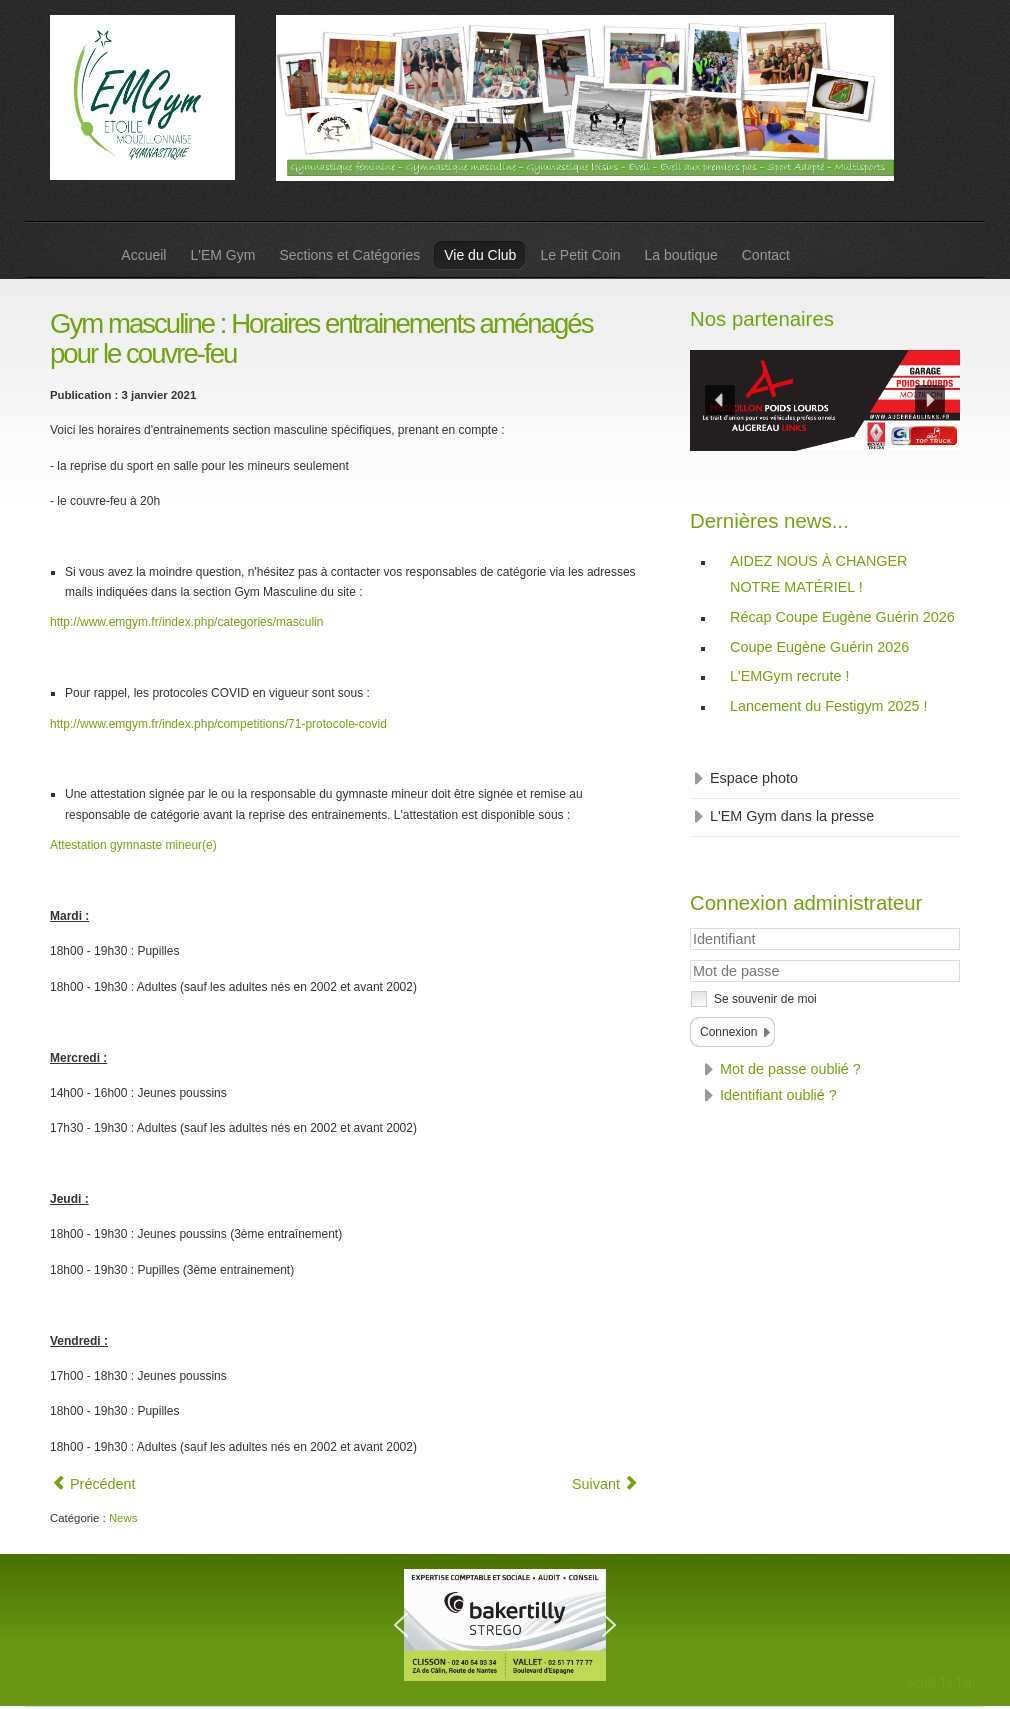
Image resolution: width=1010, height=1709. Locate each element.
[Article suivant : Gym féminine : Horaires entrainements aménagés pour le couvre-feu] (605, 1484)
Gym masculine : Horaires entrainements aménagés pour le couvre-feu (321, 338)
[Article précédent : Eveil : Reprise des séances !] (94, 1484)
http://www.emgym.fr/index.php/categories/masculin (186, 622)
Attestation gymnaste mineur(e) (133, 845)
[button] (720, 400)
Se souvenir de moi (765, 999)
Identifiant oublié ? (778, 1095)
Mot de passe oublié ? (790, 1069)
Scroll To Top (941, 1683)
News (123, 1518)
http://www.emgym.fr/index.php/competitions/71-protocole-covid (218, 724)
